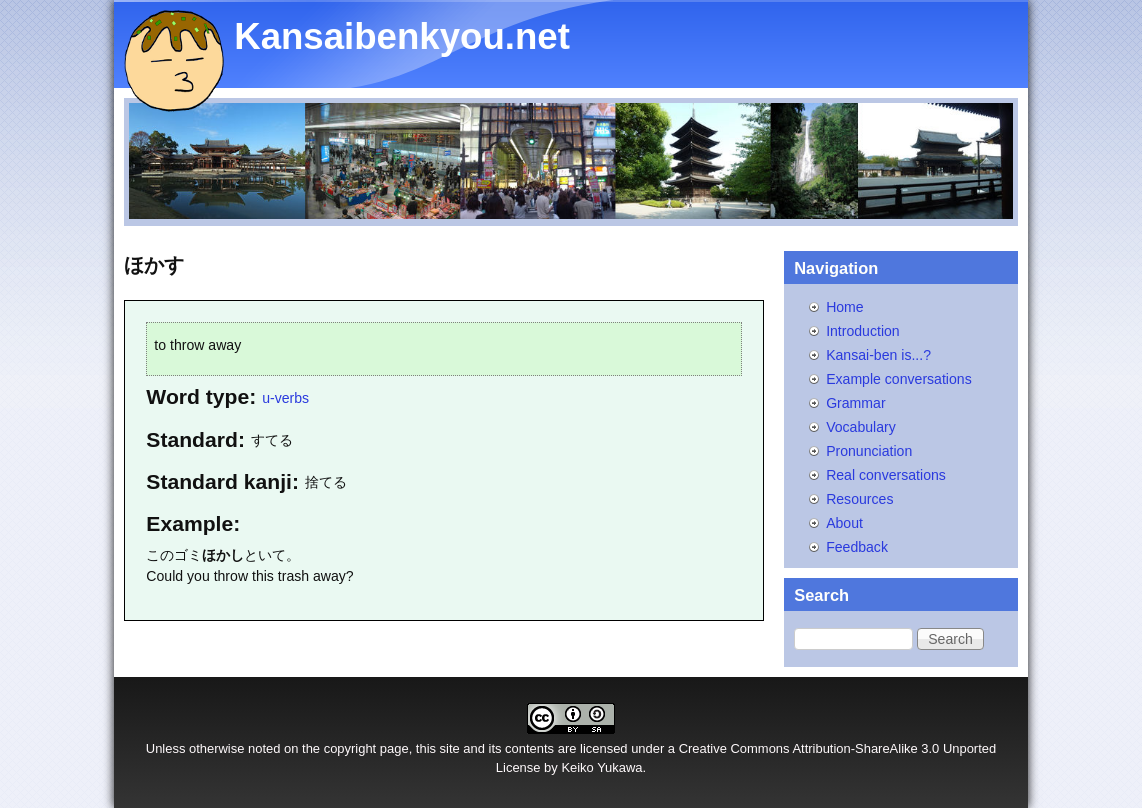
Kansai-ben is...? (878, 355)
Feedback (857, 547)
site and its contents (497, 748)
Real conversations (886, 475)
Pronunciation (869, 451)
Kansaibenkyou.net (402, 36)
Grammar (855, 403)
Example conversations (899, 379)
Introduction (863, 331)
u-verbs (285, 398)
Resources (859, 499)
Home (845, 307)
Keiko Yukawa (601, 767)
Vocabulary (861, 427)
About (844, 523)
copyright (350, 748)
